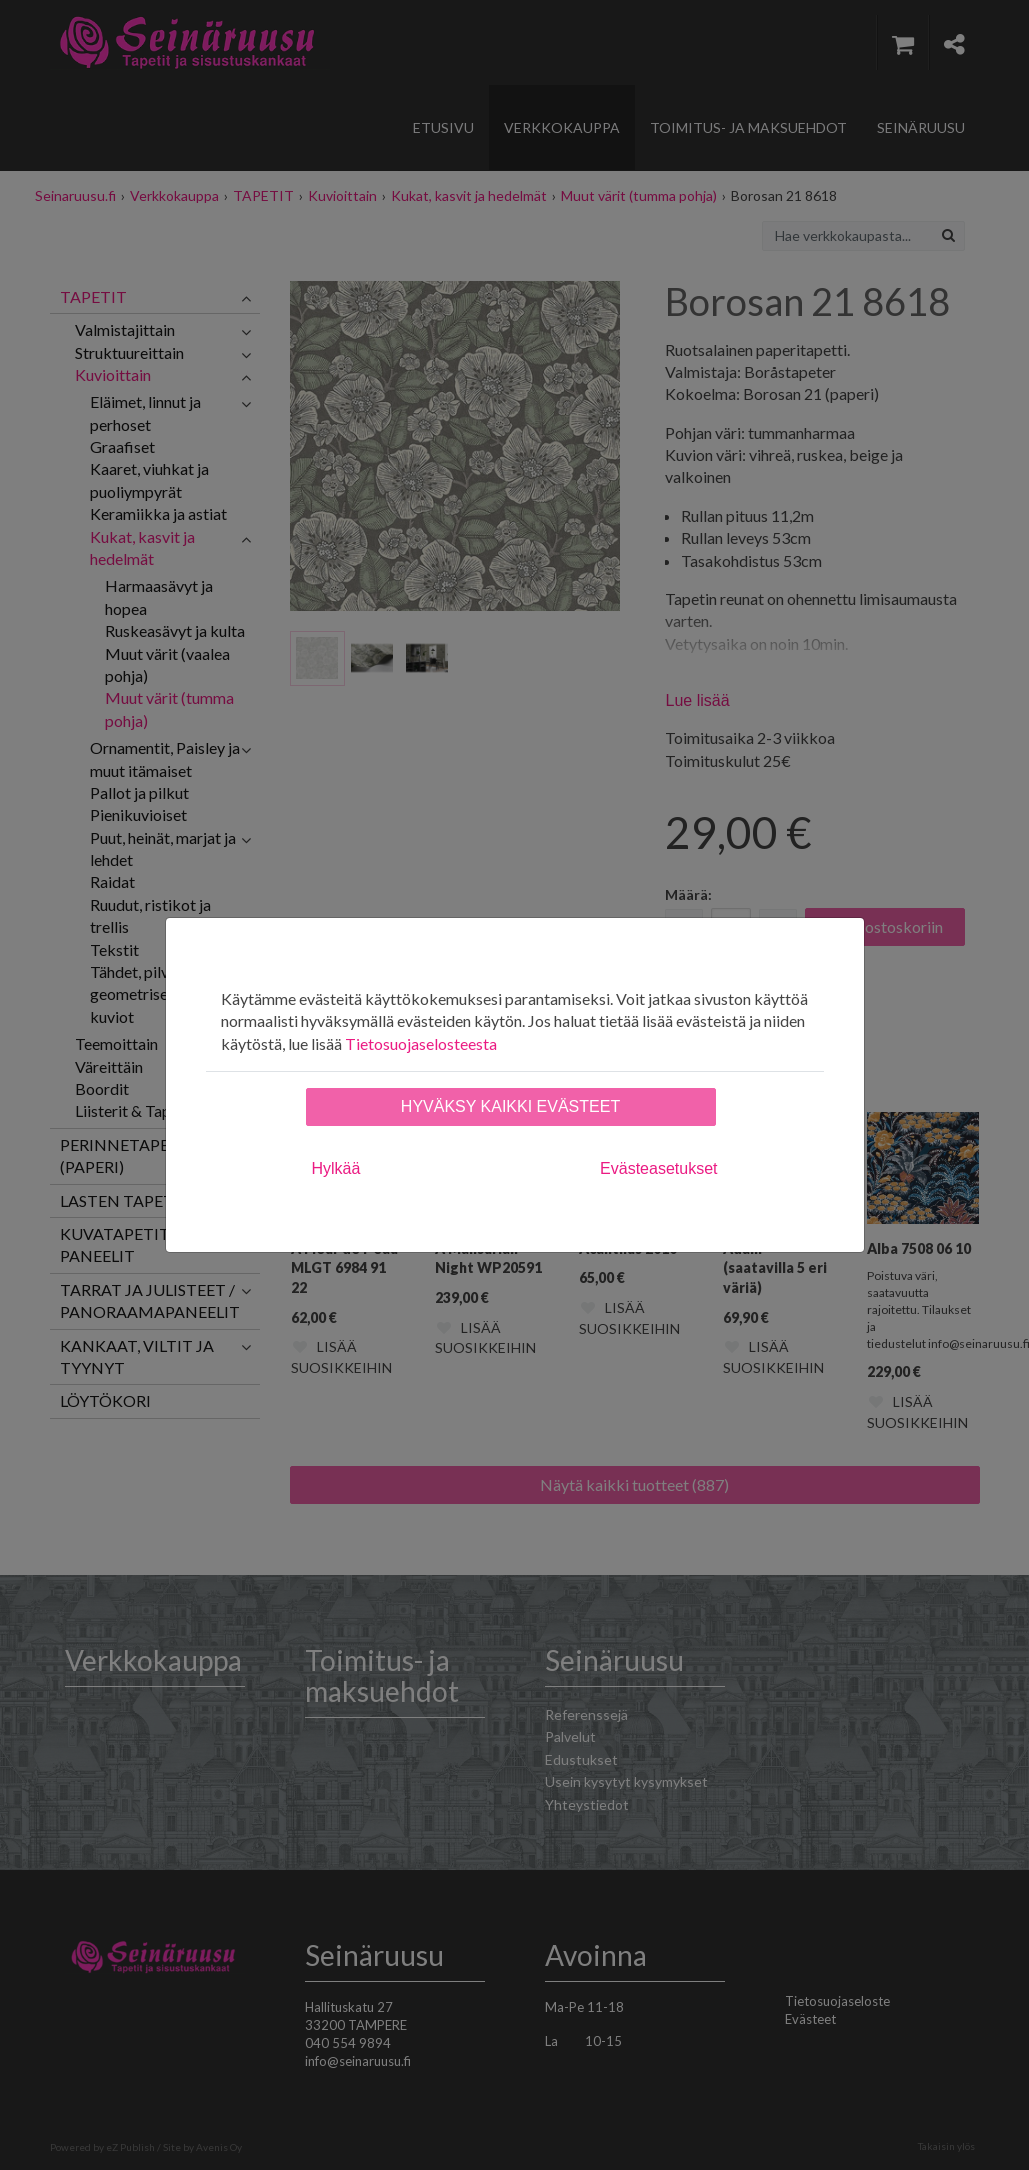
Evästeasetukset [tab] (658, 1168)
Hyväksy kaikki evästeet (510, 1106)
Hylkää (336, 1168)
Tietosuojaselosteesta (421, 1043)
